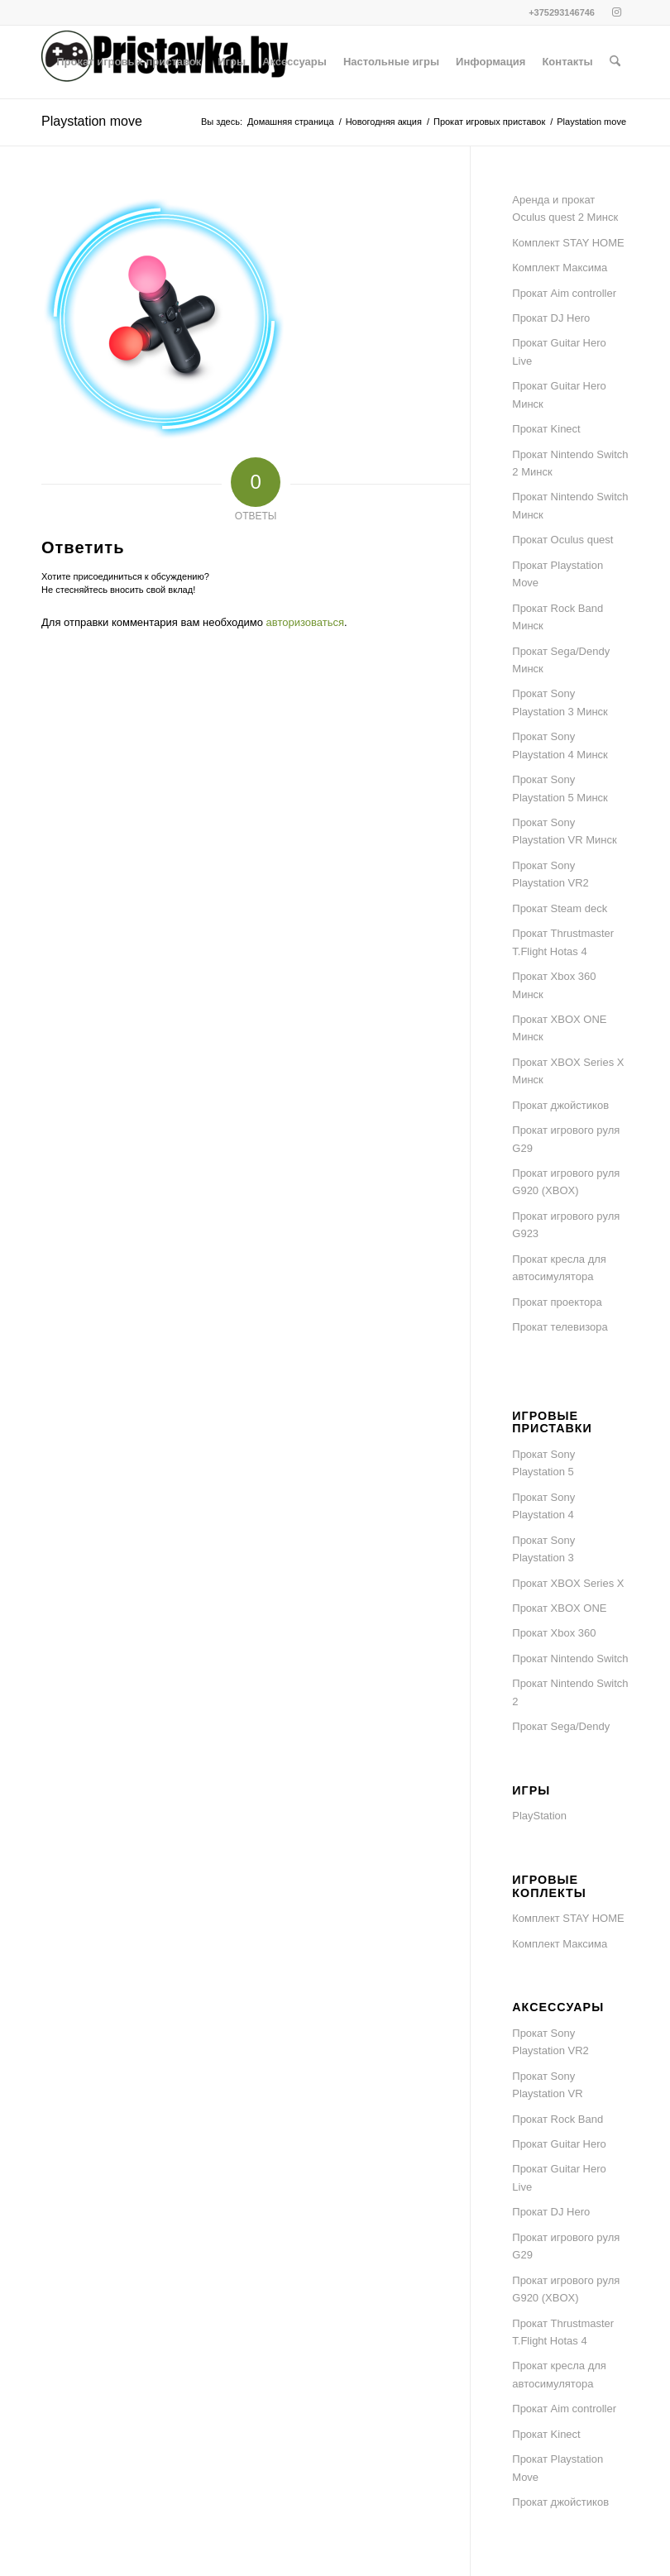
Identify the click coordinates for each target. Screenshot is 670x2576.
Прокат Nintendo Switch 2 (570, 1692)
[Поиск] (615, 62)
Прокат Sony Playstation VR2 (550, 874)
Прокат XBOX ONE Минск (559, 1028)
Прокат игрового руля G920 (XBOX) (566, 1182)
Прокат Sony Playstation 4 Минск (560, 745)
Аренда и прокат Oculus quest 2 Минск (565, 208)
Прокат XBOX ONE (559, 1608)
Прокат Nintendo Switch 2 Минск (570, 463)
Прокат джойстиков (560, 1105)
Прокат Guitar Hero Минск (558, 394)
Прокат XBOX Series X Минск (568, 1071)
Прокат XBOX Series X (568, 1583)
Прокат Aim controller (564, 293)
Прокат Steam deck (559, 908)
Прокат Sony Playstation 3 (543, 1549)
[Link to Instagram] (616, 12)
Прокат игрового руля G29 (566, 1139)
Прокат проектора (556, 1302)
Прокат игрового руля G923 (566, 1225)
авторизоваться (305, 622)
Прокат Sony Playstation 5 (543, 1463)
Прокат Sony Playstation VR (547, 2085)
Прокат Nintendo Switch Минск (570, 505)
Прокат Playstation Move (557, 574)
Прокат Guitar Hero (558, 2144)
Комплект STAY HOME (568, 243)
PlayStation (539, 1815)
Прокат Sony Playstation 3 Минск (560, 702)
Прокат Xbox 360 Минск (554, 985)
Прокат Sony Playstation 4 (543, 1506)
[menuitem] (128, 62)
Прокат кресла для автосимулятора (559, 1268)
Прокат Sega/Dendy (561, 1726)
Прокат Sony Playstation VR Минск (564, 831)
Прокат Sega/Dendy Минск (561, 660)
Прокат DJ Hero (551, 318)
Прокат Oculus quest (562, 539)
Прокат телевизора (559, 1327)
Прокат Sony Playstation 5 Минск (560, 788)
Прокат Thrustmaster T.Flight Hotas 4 (563, 942)
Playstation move (91, 121)
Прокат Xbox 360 (554, 1633)
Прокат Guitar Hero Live (558, 351)
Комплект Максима (559, 267)
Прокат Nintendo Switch (570, 1658)
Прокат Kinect (546, 429)
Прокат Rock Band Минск (557, 617)
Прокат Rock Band (557, 2119)
